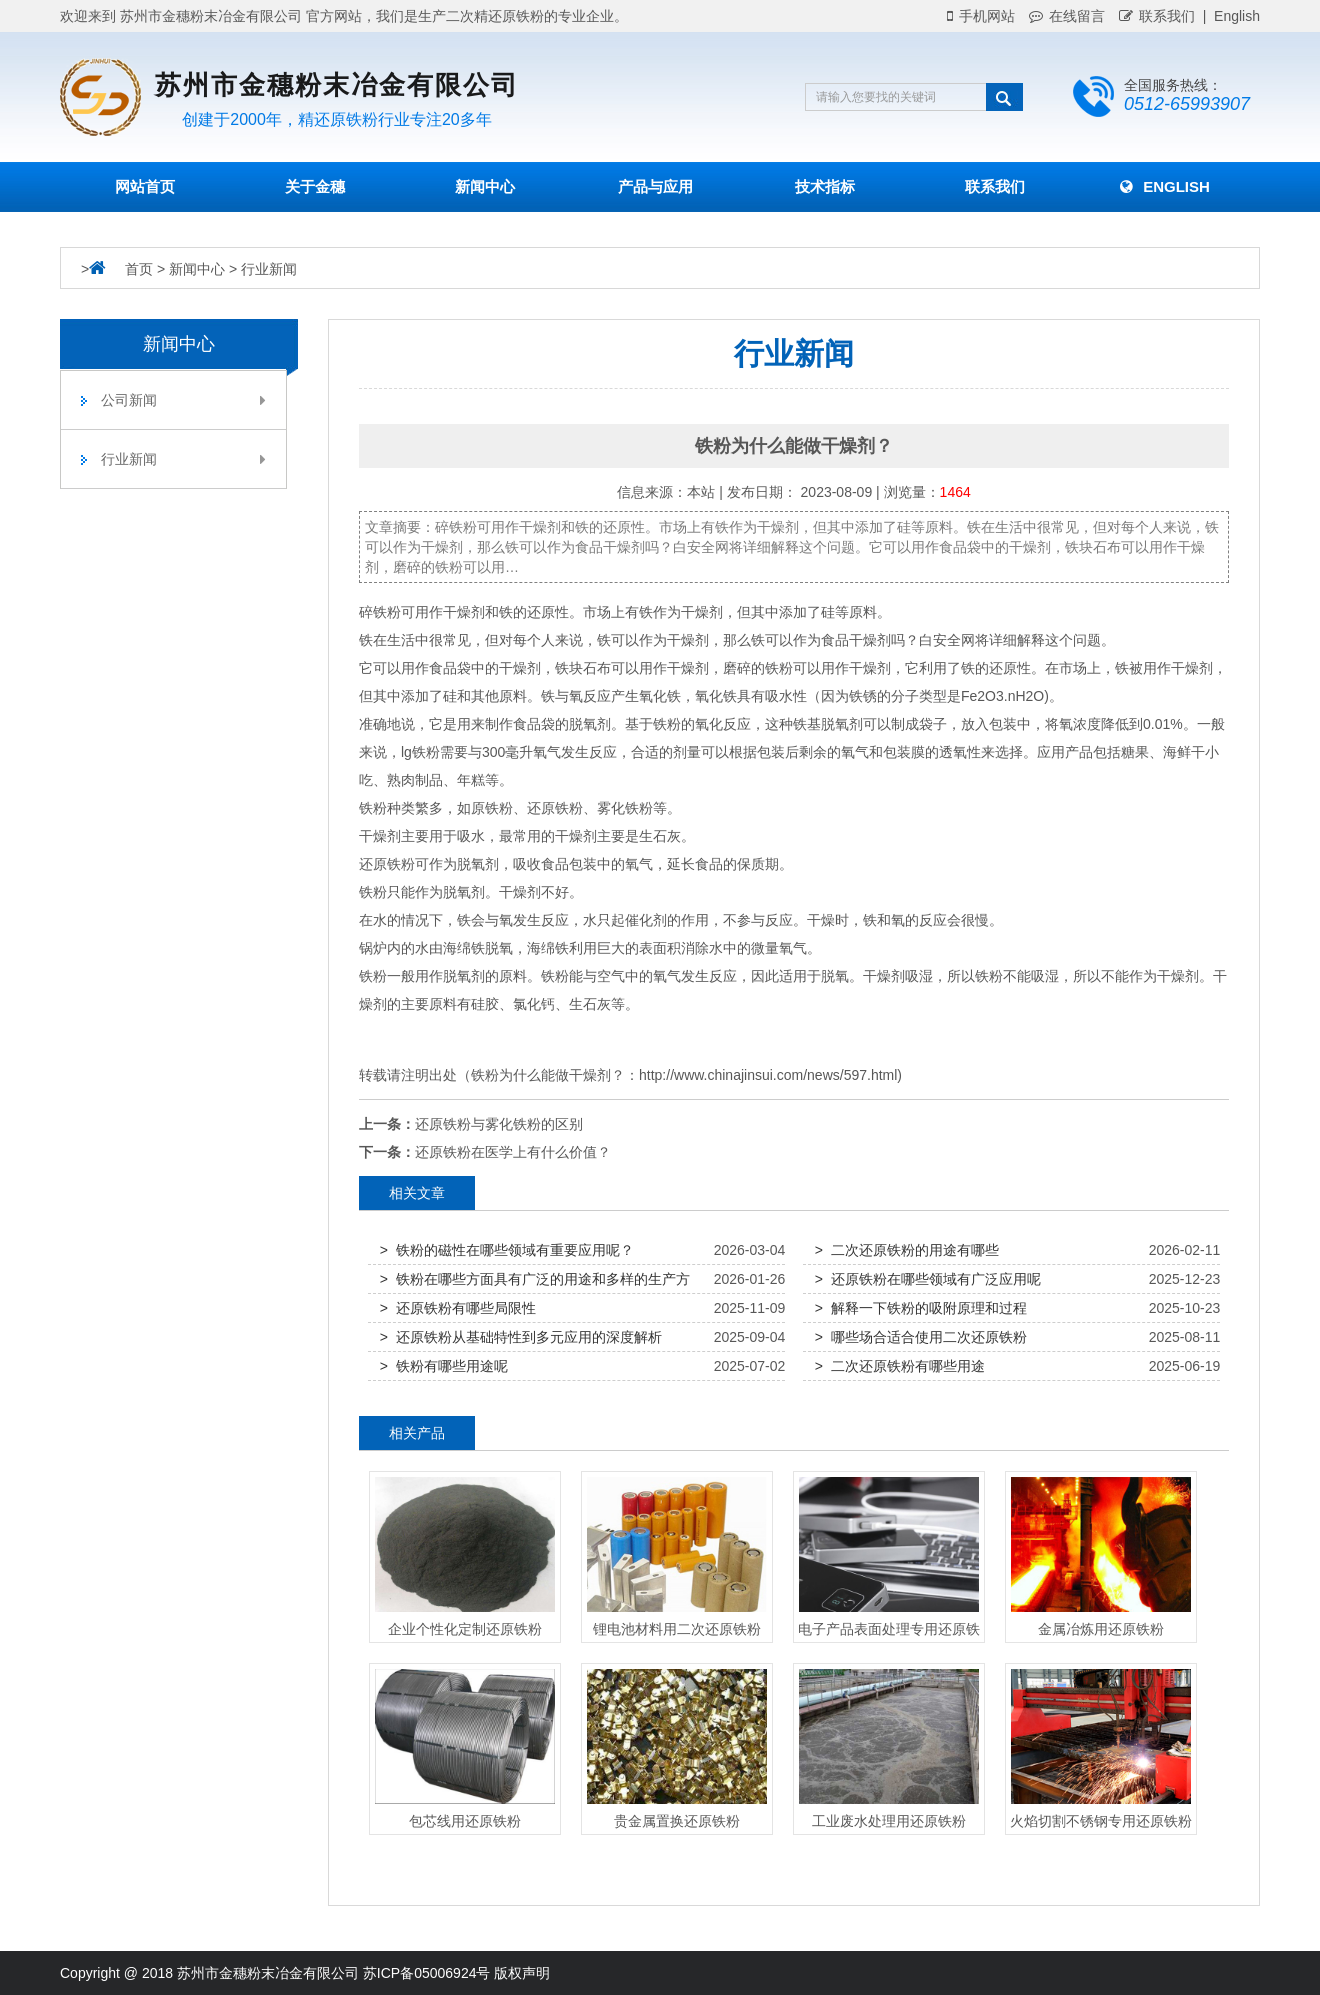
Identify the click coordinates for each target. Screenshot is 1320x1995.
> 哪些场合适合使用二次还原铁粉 (921, 1337)
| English (1227, 16)
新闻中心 (485, 186)
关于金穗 (315, 186)
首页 (139, 269)
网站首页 (145, 186)
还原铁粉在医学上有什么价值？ (513, 1152)
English (1165, 186)
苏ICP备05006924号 (427, 1973)
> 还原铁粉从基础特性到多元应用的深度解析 (521, 1337)
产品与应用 (655, 186)
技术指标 (825, 186)
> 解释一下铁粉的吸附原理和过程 (921, 1308)
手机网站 (981, 16)
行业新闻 (269, 269)
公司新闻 (183, 400)
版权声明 (522, 1973)
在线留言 (1067, 16)
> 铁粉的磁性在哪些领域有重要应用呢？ (507, 1250)
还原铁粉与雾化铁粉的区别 (499, 1124)
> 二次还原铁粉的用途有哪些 (907, 1250)
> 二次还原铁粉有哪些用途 (900, 1366)
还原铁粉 (555, 808)
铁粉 (387, 612)
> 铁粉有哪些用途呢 (444, 1366)
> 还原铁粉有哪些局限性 (458, 1308)
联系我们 (1157, 16)
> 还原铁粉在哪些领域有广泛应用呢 (928, 1279)
